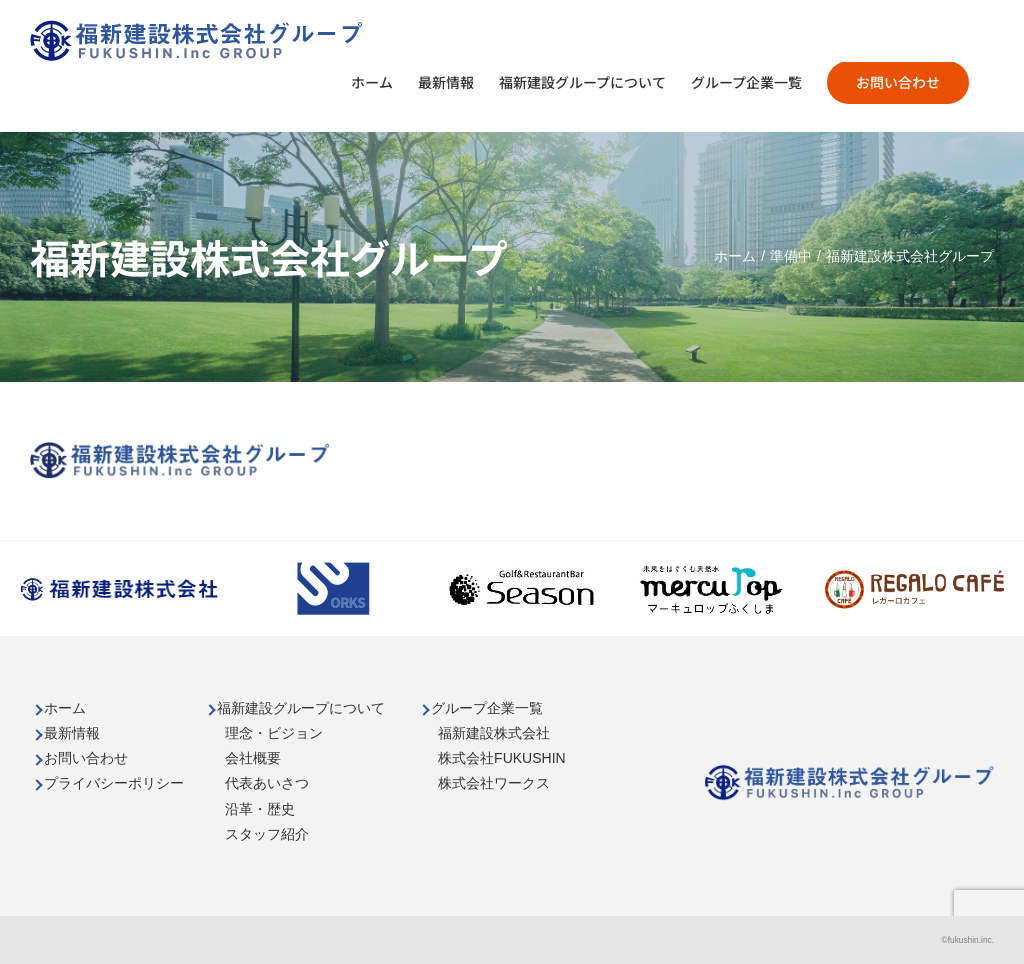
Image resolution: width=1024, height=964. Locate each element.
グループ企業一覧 (487, 708)
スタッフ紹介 (267, 834)
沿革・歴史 (260, 809)
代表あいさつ (267, 783)
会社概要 (253, 758)
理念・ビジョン (274, 733)
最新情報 (72, 733)
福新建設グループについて (301, 708)
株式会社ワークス (494, 783)
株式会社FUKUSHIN (502, 758)
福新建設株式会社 (494, 733)
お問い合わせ (86, 758)
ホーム (65, 708)
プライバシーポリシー (114, 783)
